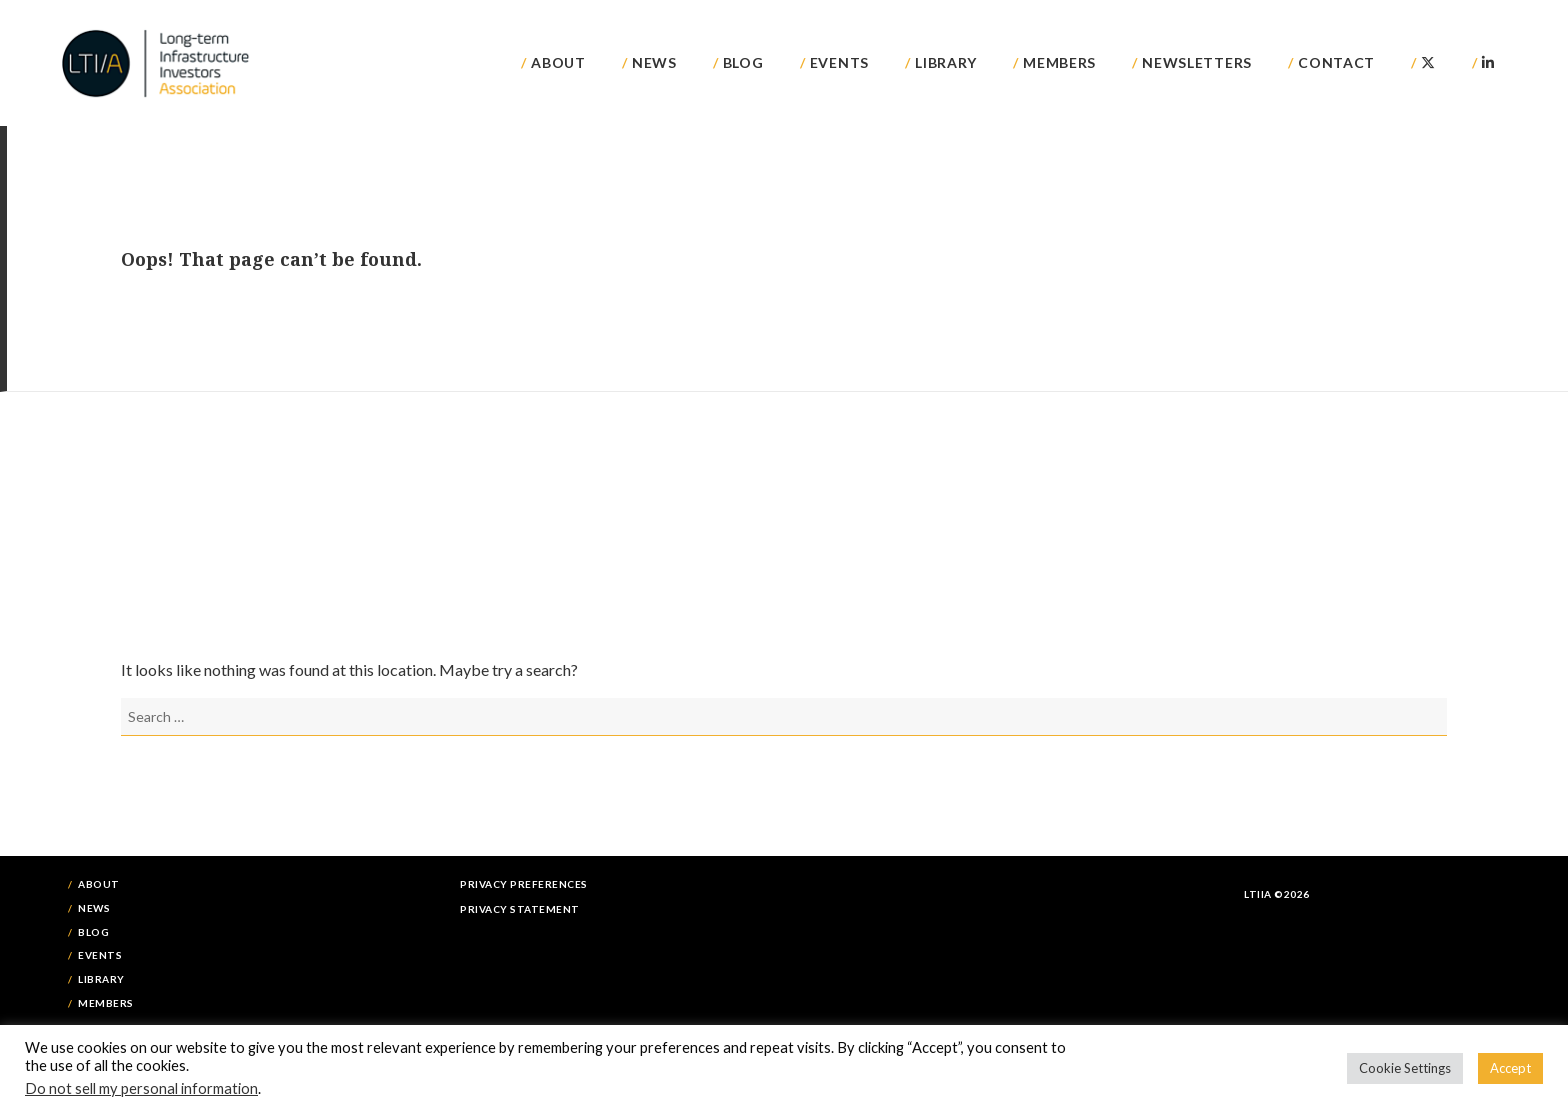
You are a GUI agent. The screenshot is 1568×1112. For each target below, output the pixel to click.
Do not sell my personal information (141, 1088)
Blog (743, 62)
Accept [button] (1510, 1068)
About (558, 62)
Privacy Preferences (524, 884)
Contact (1336, 62)
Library (946, 62)
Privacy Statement (520, 909)
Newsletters (1197, 62)
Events (839, 62)
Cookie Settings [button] (1405, 1068)
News (654, 62)
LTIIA (157, 63)
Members (1059, 62)
